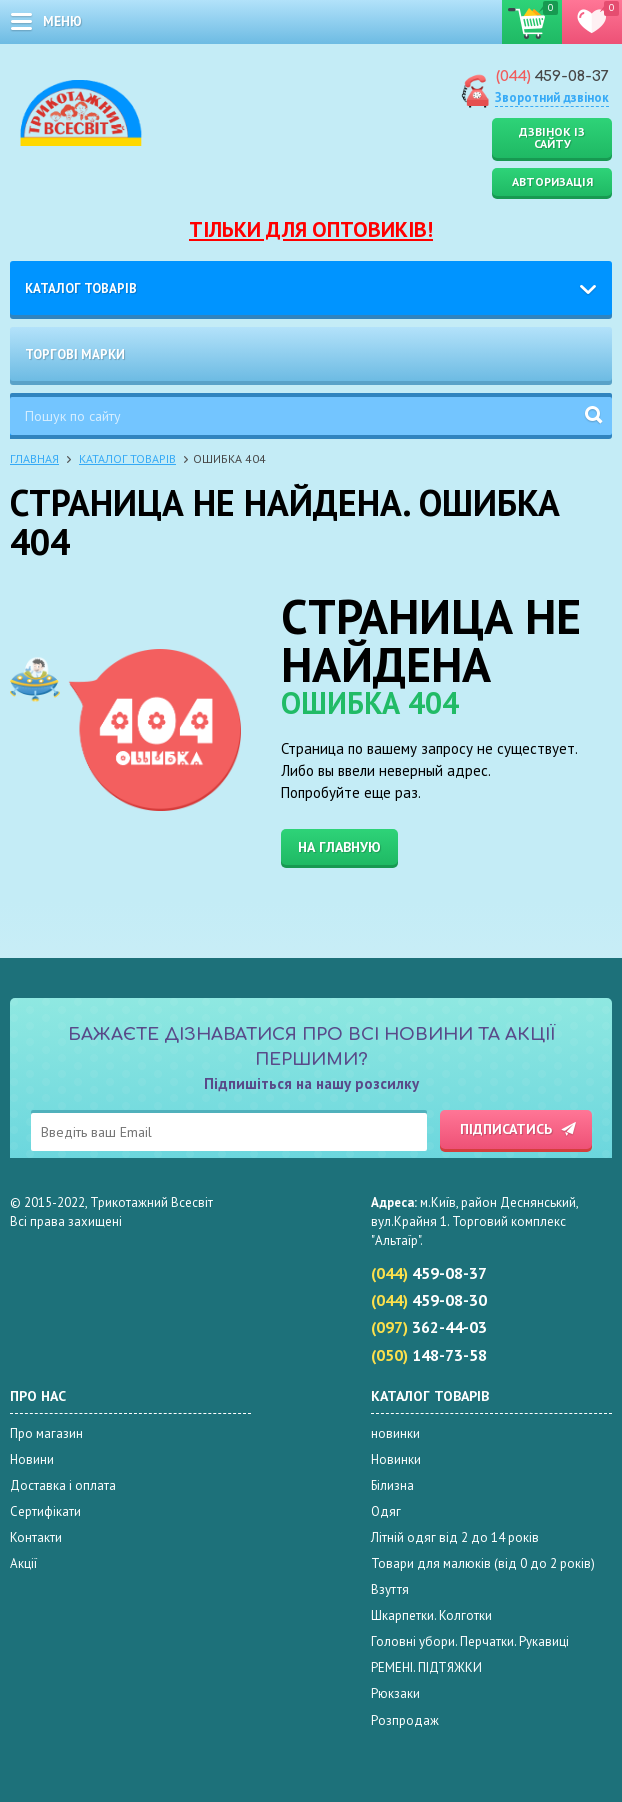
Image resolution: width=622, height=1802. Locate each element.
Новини (32, 1459)
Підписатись (506, 1129)
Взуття (390, 1589)
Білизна (392, 1485)
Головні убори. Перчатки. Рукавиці (470, 1641)
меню (62, 21)
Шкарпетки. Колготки (431, 1615)
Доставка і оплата (63, 1485)
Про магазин (46, 1433)
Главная (34, 458)
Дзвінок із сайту (552, 137)
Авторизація (552, 181)
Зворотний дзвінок (552, 97)
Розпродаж (405, 1720)
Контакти (36, 1537)
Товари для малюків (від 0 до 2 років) (483, 1563)
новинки (395, 1433)
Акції (23, 1563)
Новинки (396, 1459)
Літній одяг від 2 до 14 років (455, 1537)
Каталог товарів (81, 288)
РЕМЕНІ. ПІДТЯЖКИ (426, 1667)
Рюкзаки (395, 1693)
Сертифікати (45, 1511)
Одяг (386, 1511)
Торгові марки (75, 354)
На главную (339, 847)
